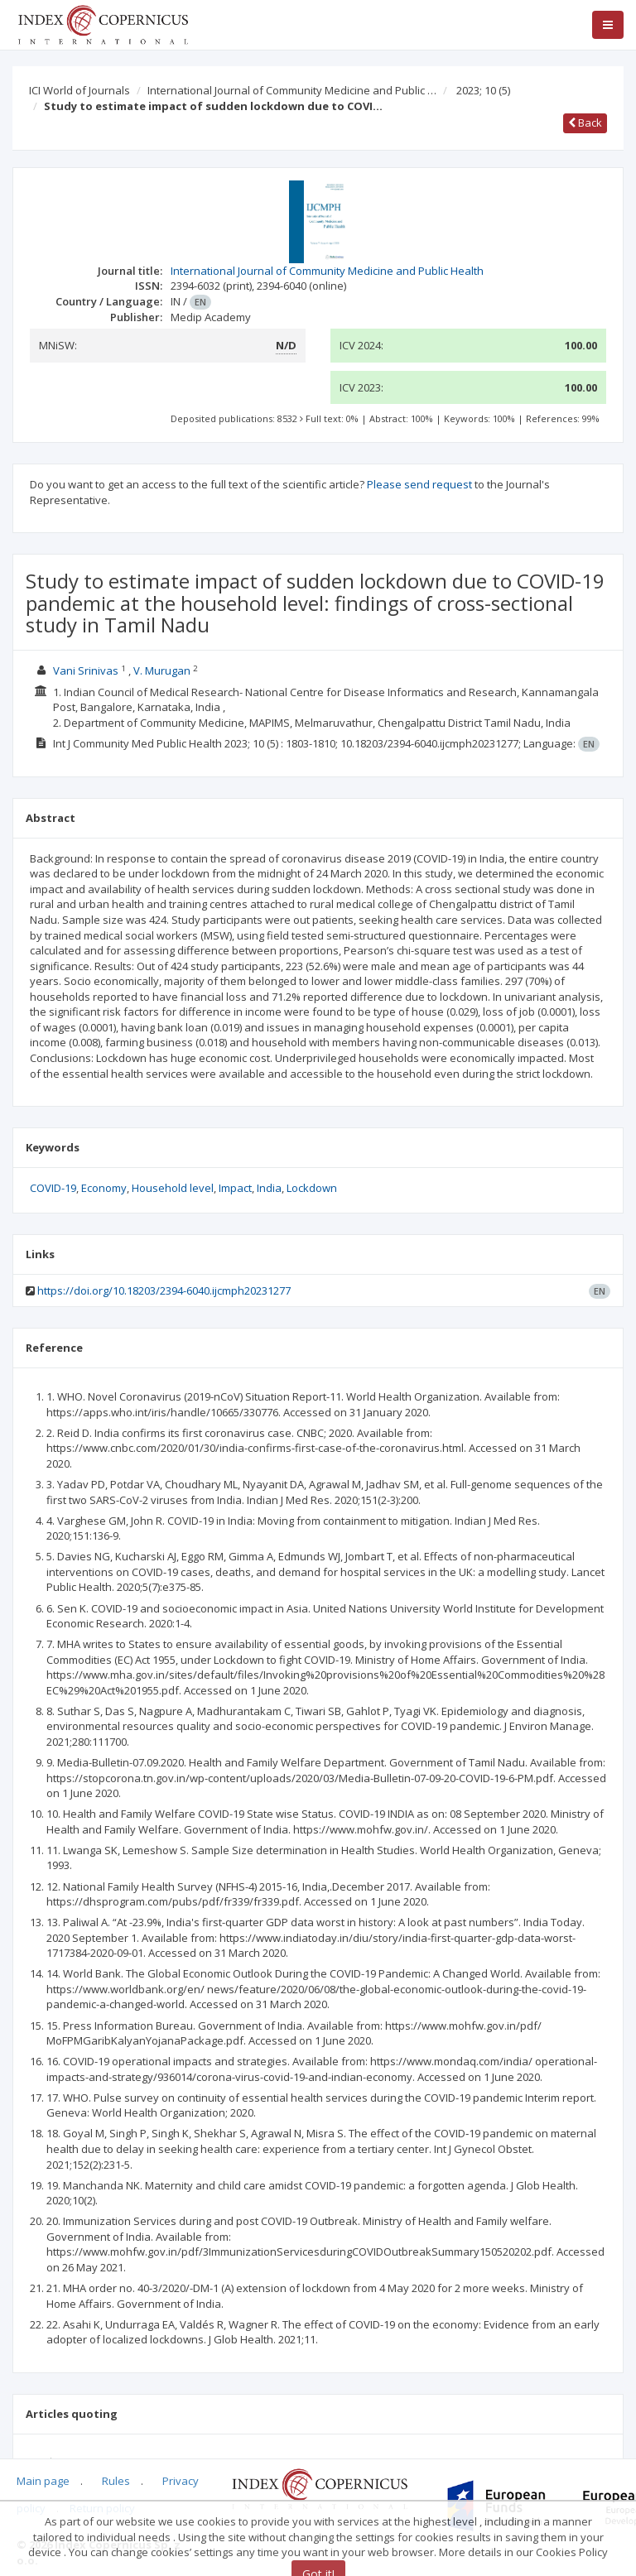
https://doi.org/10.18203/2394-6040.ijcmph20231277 (164, 1290)
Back (585, 122)
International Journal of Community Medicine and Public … (291, 90)
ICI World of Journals (79, 90)
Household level (173, 1187)
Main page (43, 2480)
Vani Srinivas (85, 670)
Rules (116, 2480)
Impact (235, 1187)
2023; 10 (483, 90)
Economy (104, 1187)
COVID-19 (53, 1187)
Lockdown (312, 1187)
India (269, 1187)
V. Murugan (161, 670)
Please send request (419, 484)
